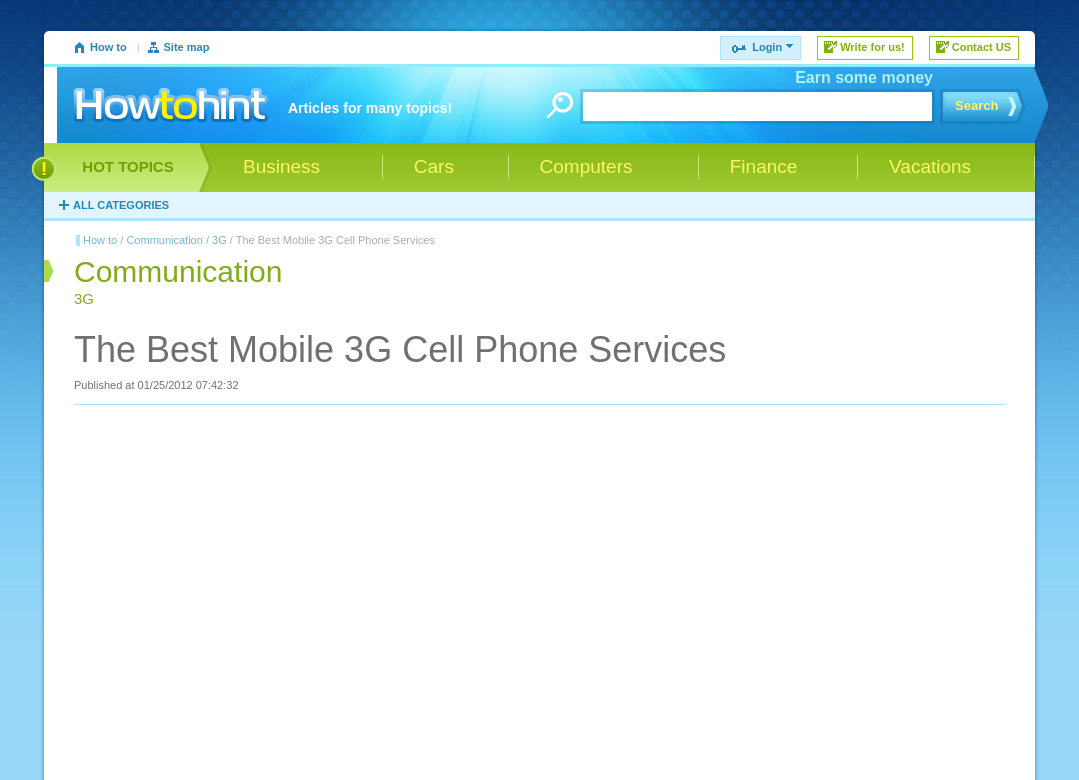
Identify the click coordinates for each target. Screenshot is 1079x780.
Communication (164, 240)
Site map (187, 47)
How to (108, 47)
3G (219, 240)
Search (976, 105)
